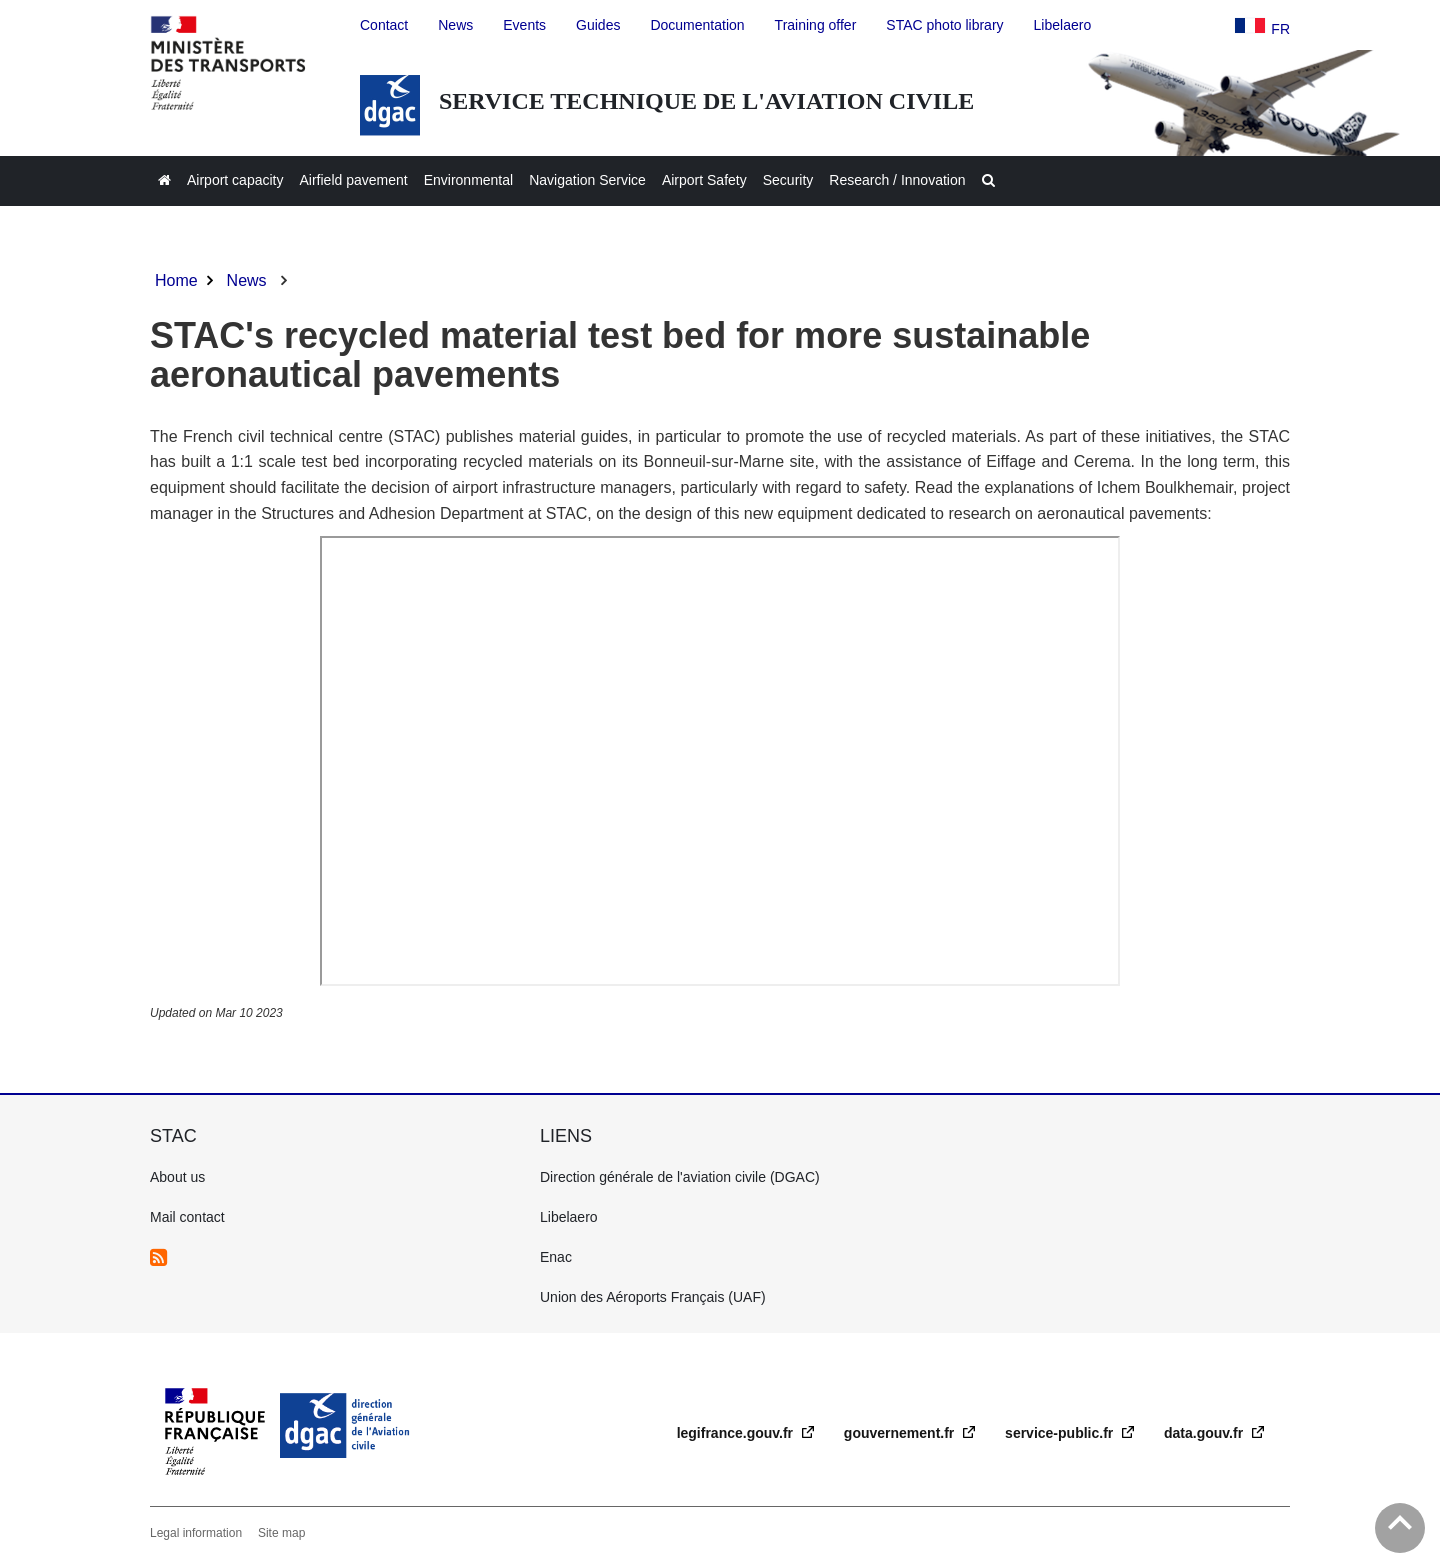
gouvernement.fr (901, 1433)
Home (176, 280)
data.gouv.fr (1205, 1433)
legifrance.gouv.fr (737, 1433)
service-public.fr (1061, 1433)
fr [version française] (1280, 29)
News (247, 280)
